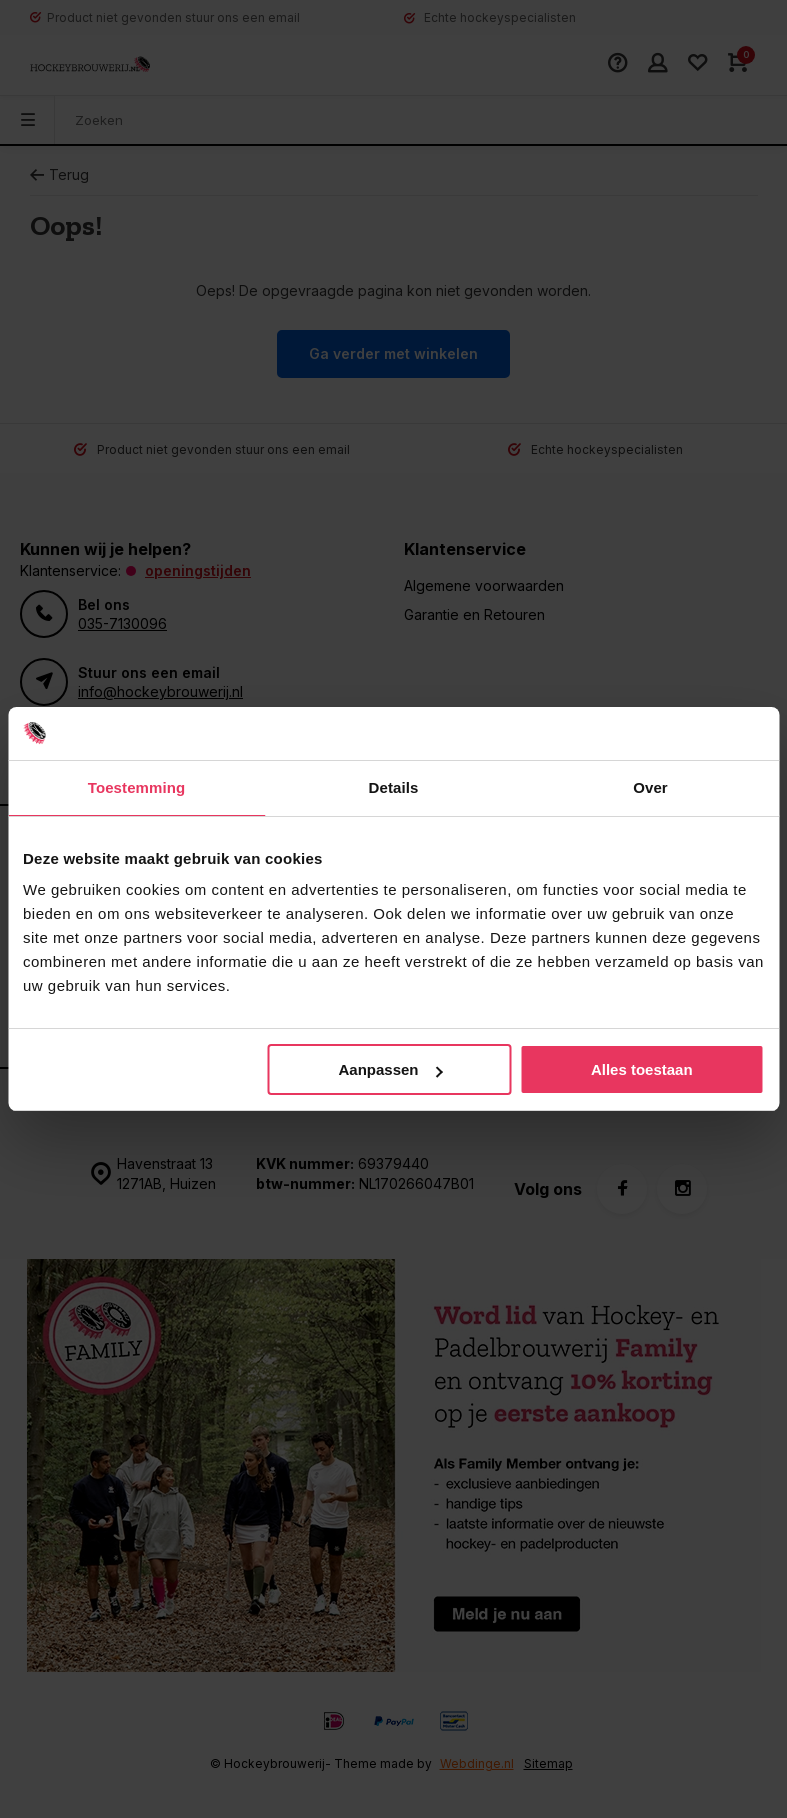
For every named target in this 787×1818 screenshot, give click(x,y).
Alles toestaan (642, 1069)
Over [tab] (650, 787)
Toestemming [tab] (137, 787)
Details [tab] (394, 787)
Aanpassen (390, 1069)
